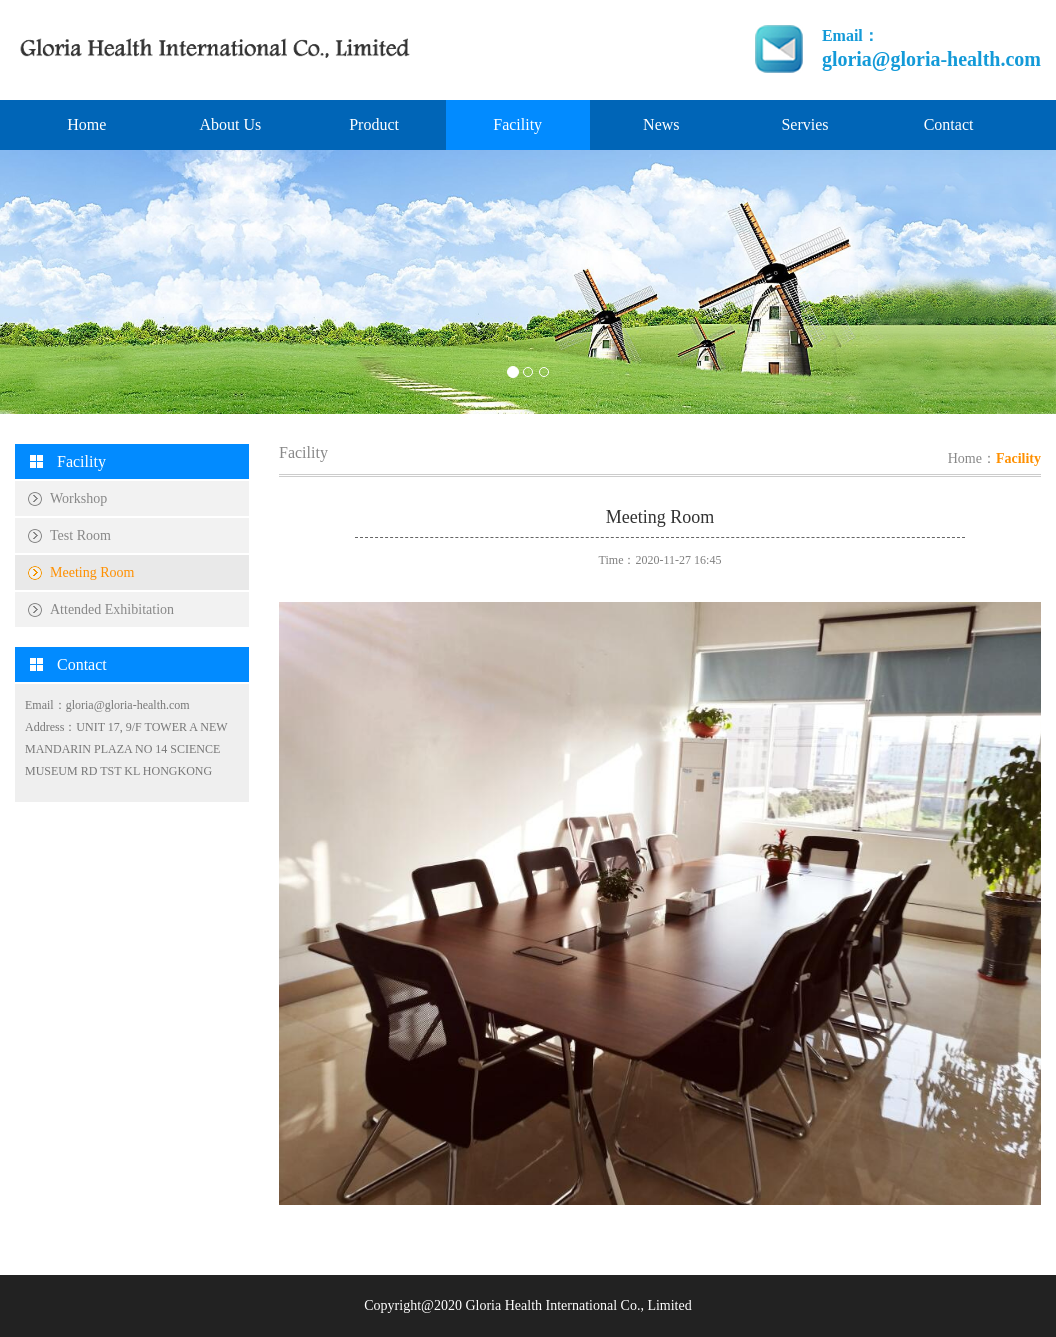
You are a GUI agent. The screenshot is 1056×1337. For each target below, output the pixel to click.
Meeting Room (92, 572)
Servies (804, 124)
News (661, 124)
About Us (231, 124)
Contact (949, 124)
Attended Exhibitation (112, 609)
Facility (517, 124)
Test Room (80, 535)
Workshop (78, 498)
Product (374, 124)
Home (86, 124)
